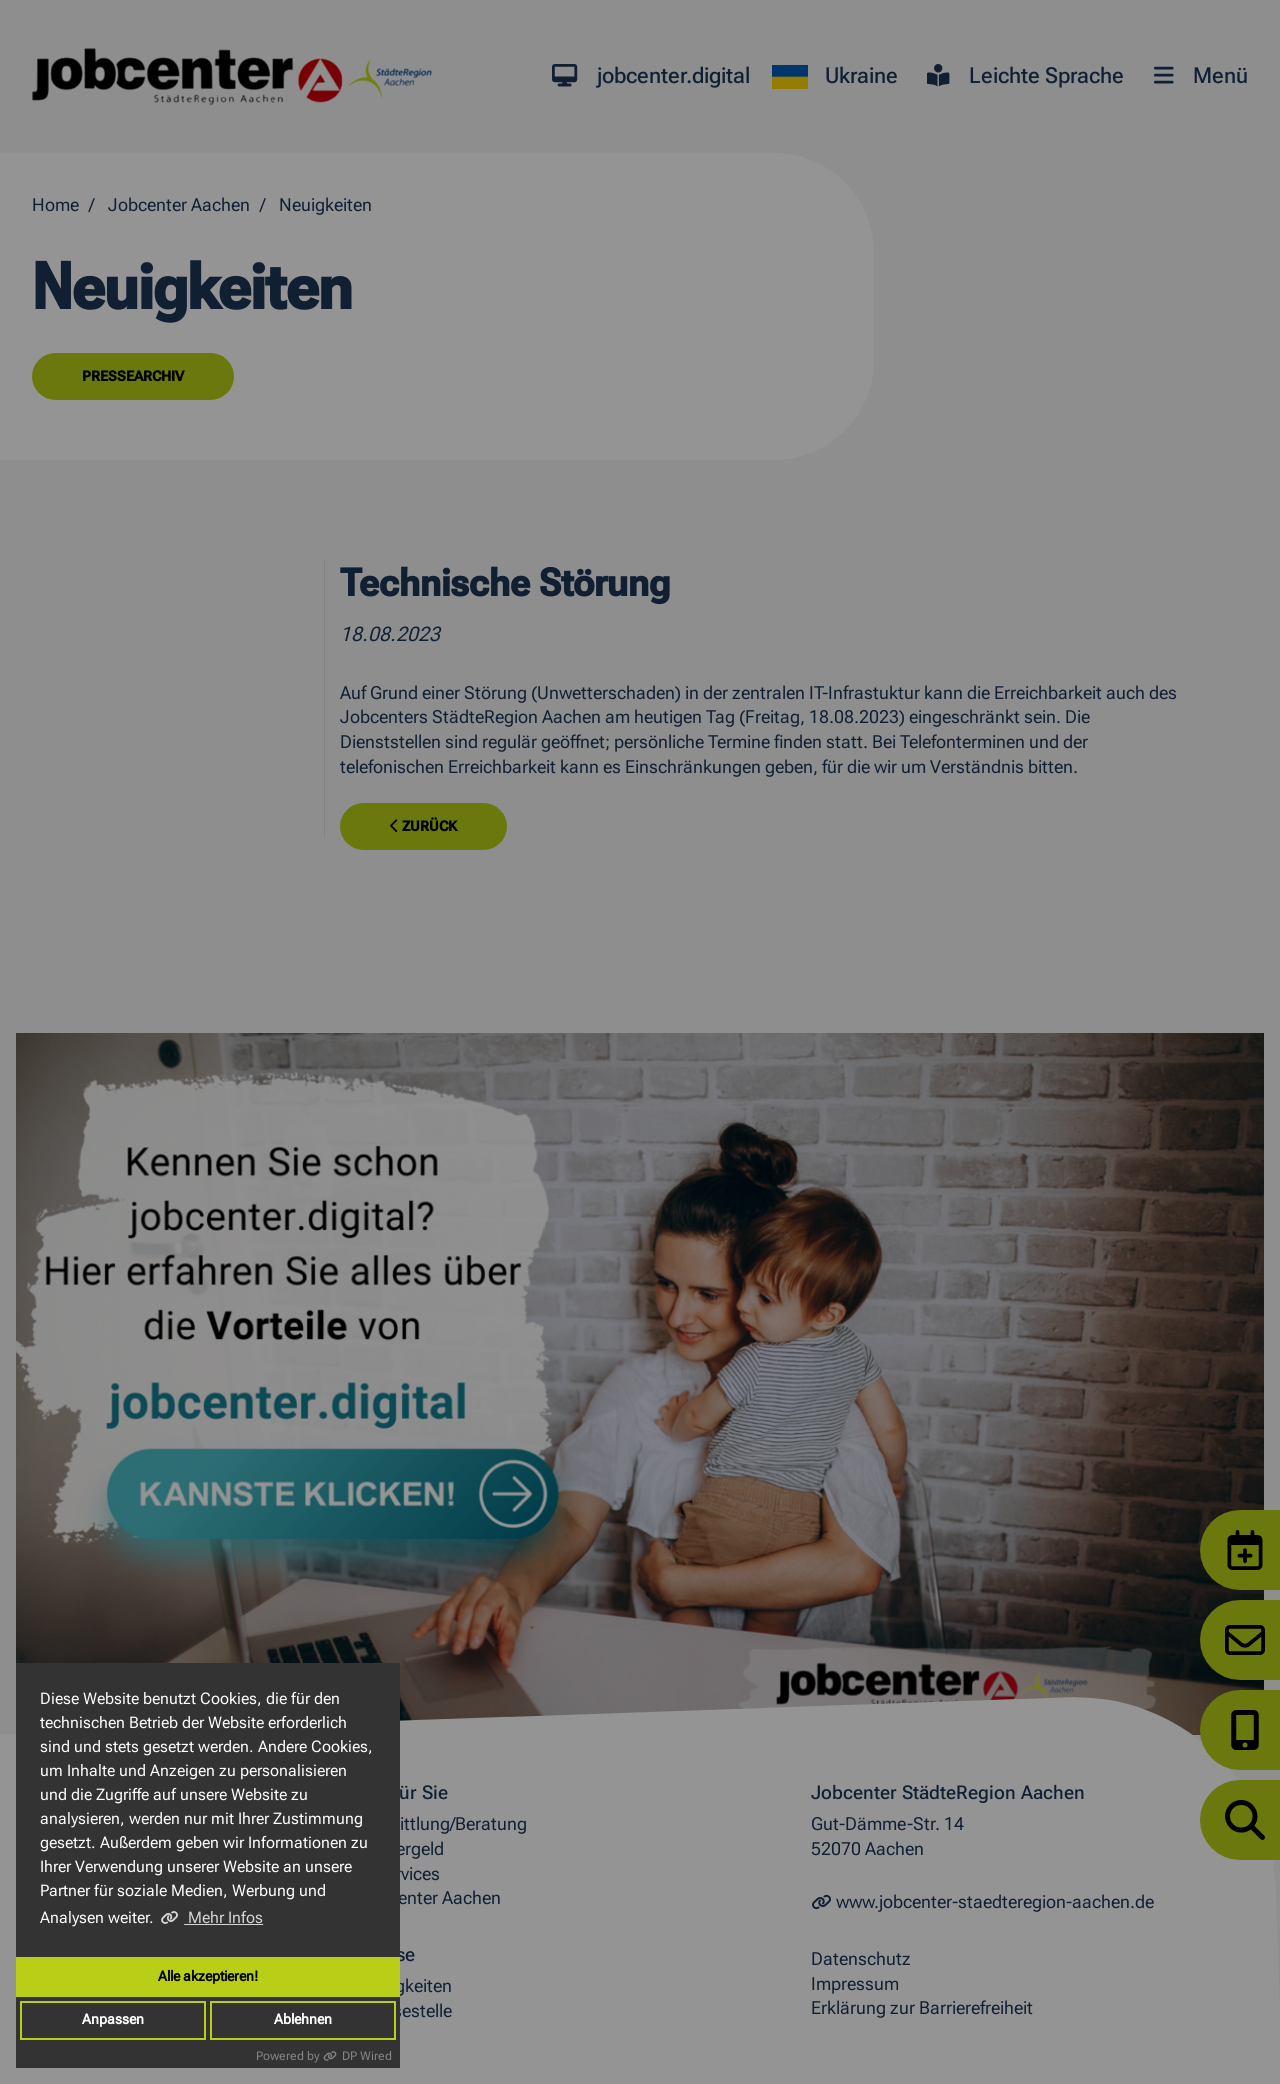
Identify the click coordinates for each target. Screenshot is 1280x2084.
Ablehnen (303, 2019)
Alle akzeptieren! (208, 1976)
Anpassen (113, 2019)
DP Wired (367, 2056)
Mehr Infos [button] (223, 1917)
